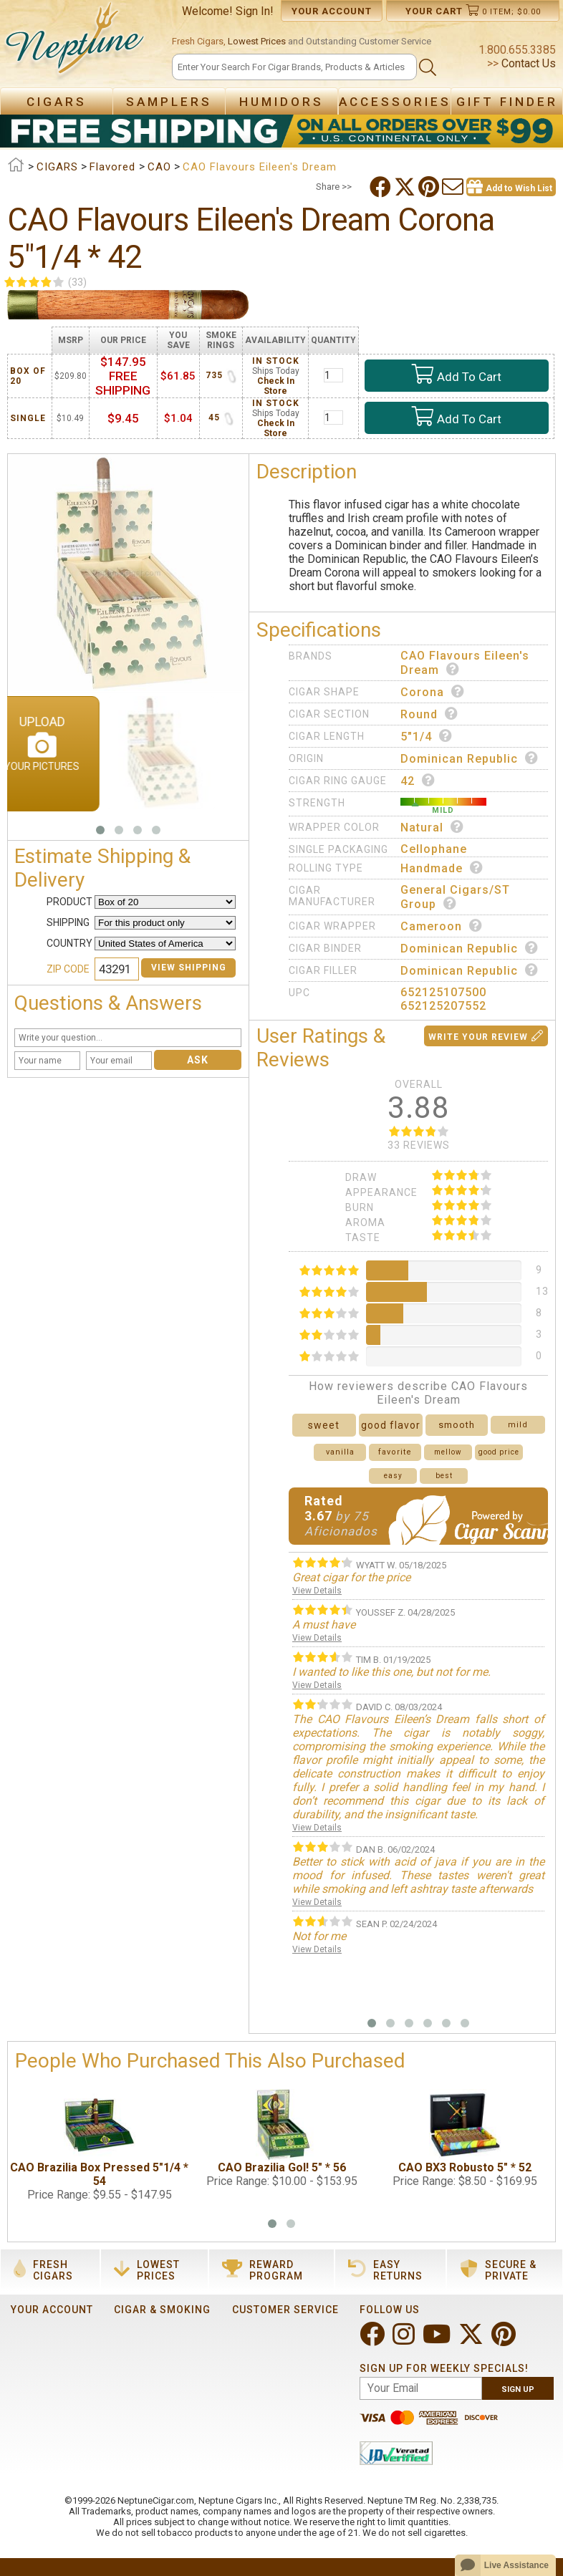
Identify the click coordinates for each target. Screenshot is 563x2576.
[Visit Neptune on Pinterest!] (505, 2340)
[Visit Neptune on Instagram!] (405, 2340)
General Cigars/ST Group (455, 897)
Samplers (169, 102)
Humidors (281, 102)
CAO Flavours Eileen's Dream (464, 663)
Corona (432, 692)
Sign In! (255, 11)
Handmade (441, 868)
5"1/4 (426, 736)
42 (418, 780)
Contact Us (527, 63)
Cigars (57, 102)
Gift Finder (507, 102)
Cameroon (441, 926)
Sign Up (517, 2389)
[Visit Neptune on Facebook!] (374, 2340)
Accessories (395, 102)
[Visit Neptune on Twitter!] (472, 2340)
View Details (317, 1591)
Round (429, 714)
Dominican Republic (469, 758)
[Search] (294, 67)
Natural (432, 827)
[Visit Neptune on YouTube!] (438, 2340)
